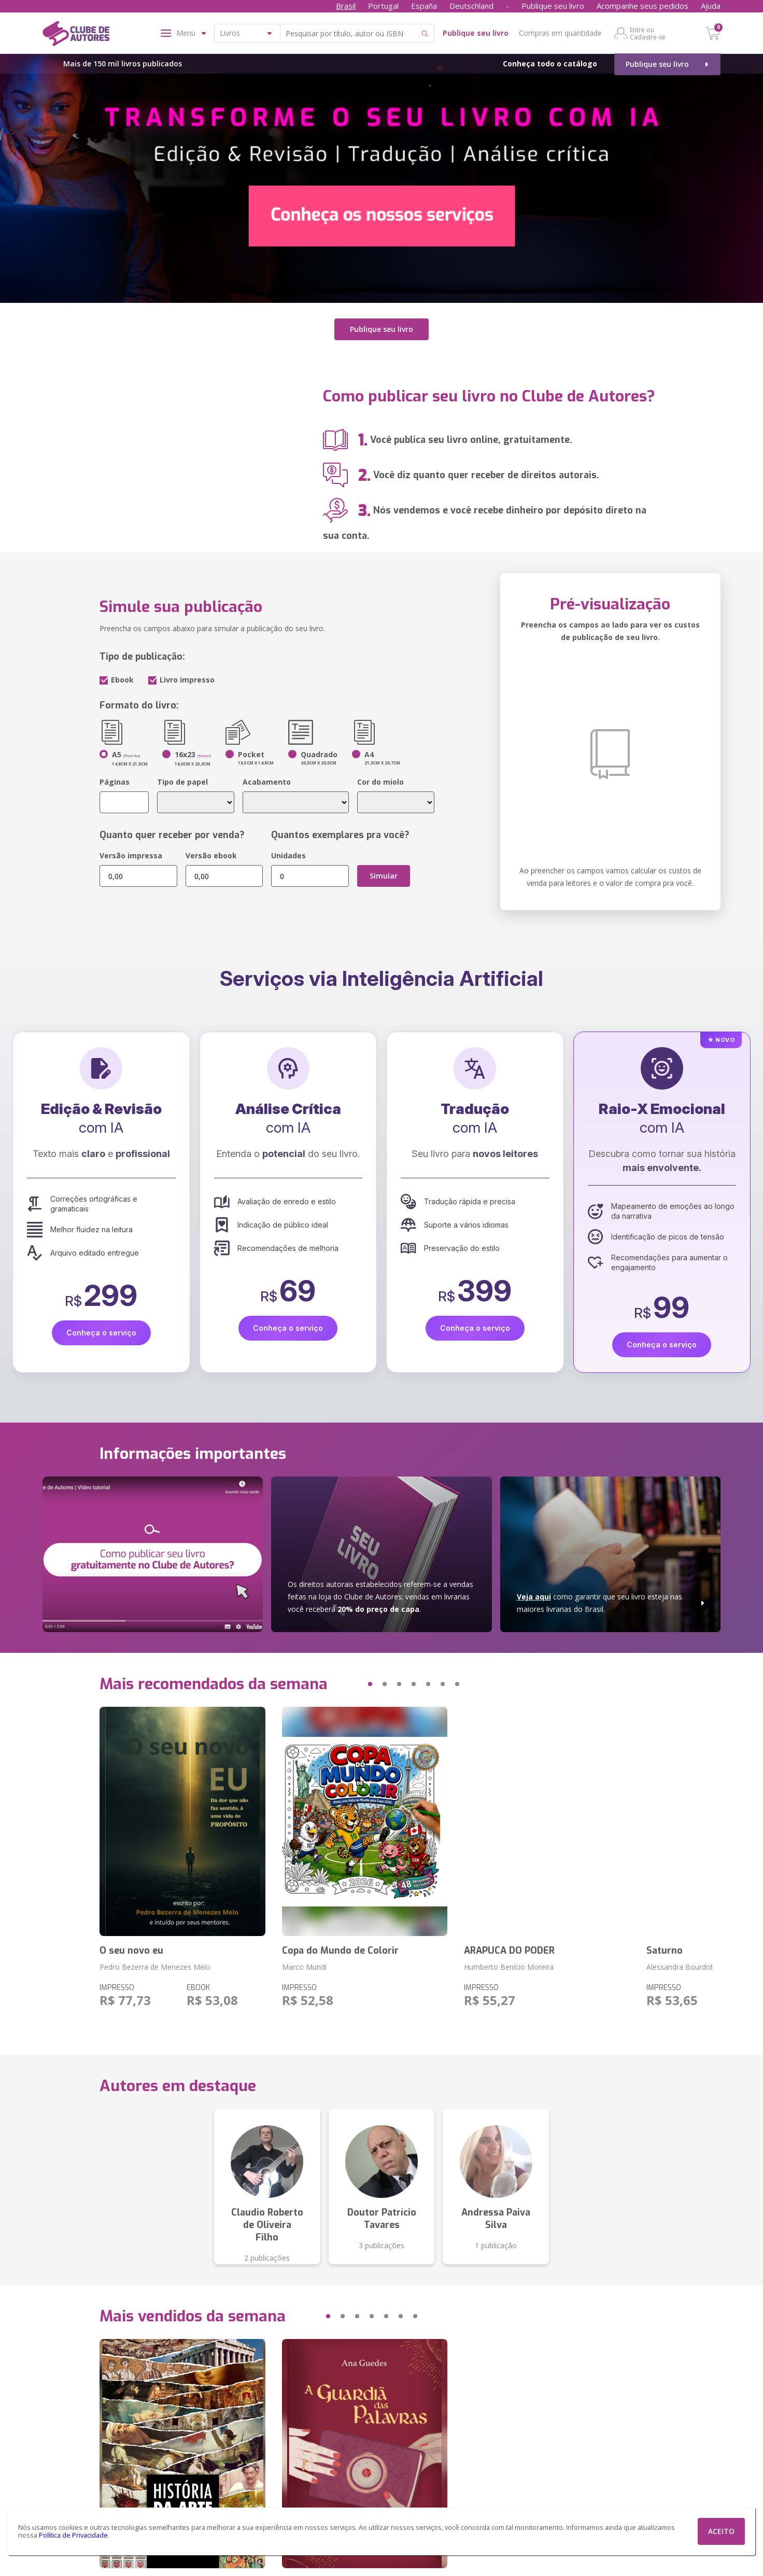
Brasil (346, 6)
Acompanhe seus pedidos (642, 6)
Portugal (383, 6)
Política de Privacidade (73, 2535)
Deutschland (471, 6)
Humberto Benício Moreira (509, 1967)
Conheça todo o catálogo (550, 63)
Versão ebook (211, 855)
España (424, 6)
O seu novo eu (131, 1950)
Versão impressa (131, 855)
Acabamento (267, 782)
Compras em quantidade (560, 33)
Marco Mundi (304, 1967)
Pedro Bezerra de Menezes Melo (155, 1967)
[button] (350, 1684)
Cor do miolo (380, 782)
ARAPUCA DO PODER (509, 1950)
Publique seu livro (552, 6)
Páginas (115, 782)
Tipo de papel (182, 782)
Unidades (288, 855)
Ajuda (710, 6)
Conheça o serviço (101, 1332)
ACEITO (721, 2531)
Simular (384, 876)
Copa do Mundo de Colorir (340, 1950)
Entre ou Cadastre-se (648, 33)
